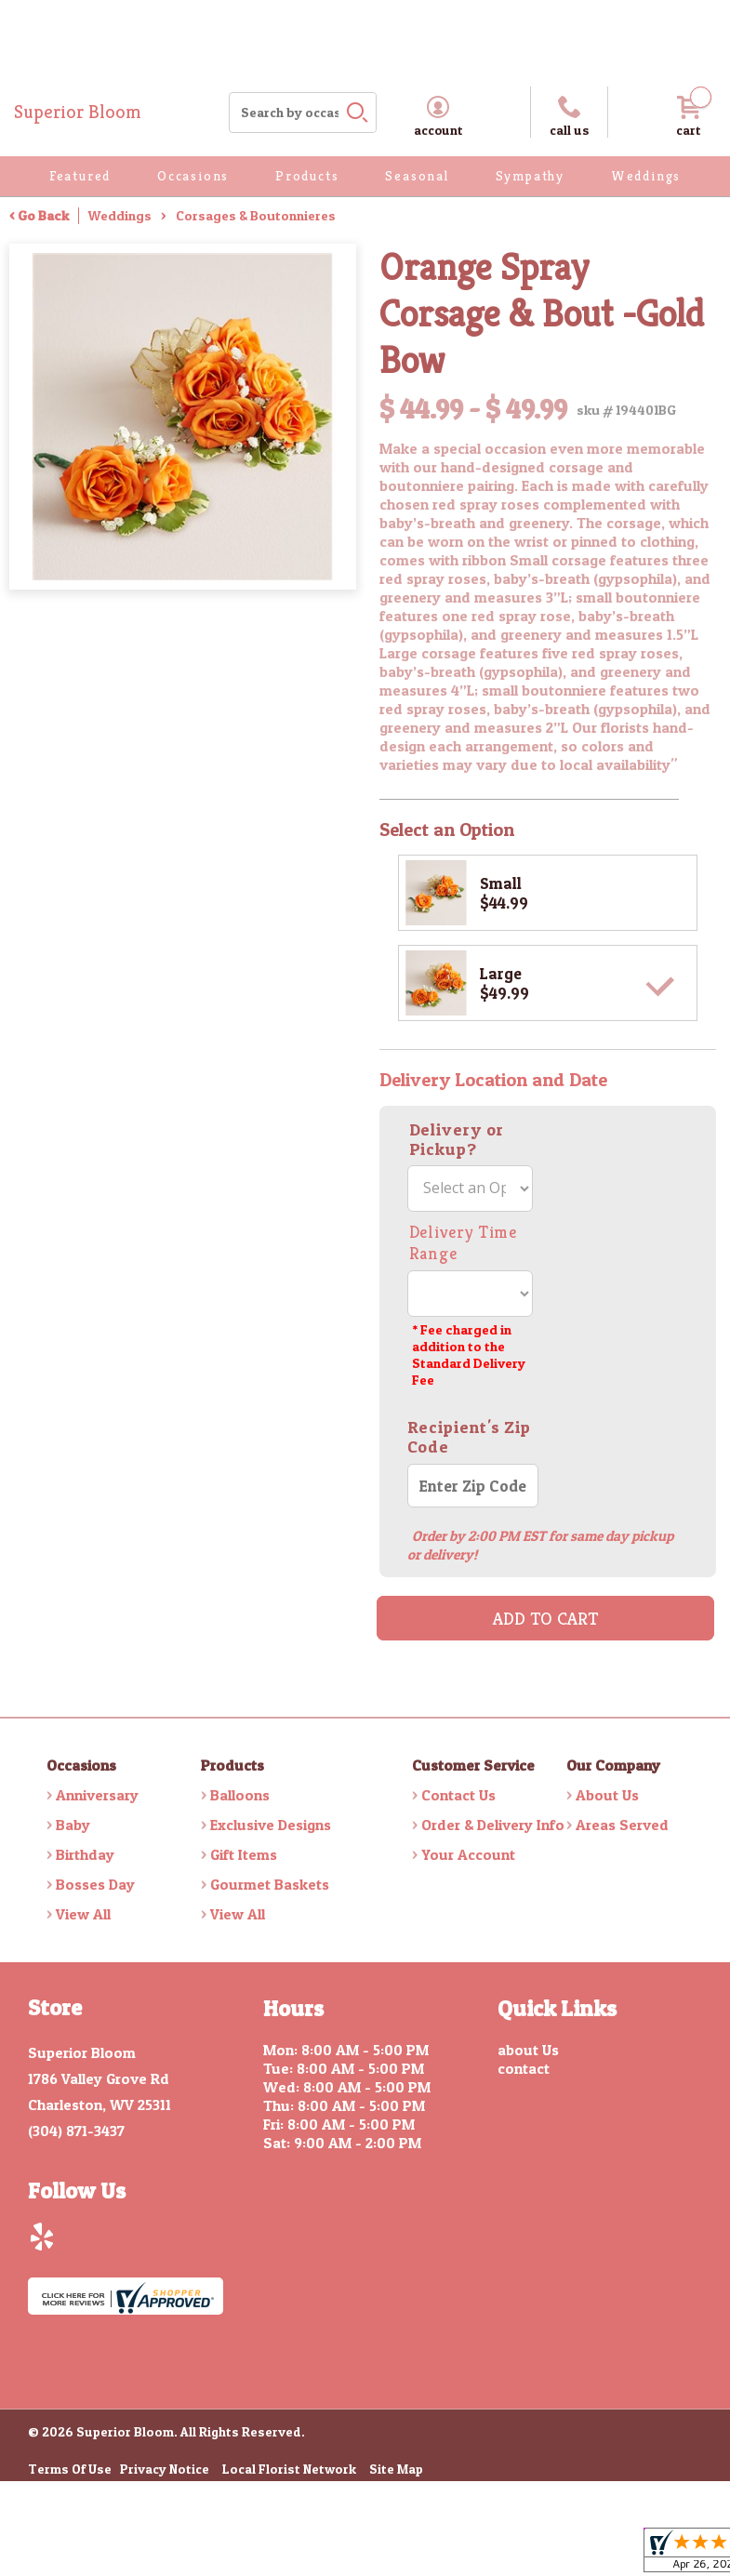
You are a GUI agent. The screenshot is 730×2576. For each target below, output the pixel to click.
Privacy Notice (164, 2470)
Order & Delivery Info (492, 1824)
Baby (73, 1824)
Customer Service (473, 1765)
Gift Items (243, 1854)
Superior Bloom (77, 112)
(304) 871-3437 (76, 2130)
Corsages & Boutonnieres (256, 215)
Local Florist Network (289, 2470)
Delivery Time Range (463, 1242)
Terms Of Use (70, 2470)
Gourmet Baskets (269, 1884)
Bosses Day (95, 1884)
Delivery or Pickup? (456, 1139)
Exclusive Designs (270, 1824)
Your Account (468, 1854)
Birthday (85, 1854)
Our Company (613, 1765)
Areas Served (622, 1824)
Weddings (120, 215)
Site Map (396, 2470)
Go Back (43, 215)
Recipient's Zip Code (469, 1436)
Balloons (240, 1795)
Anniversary (97, 1795)
